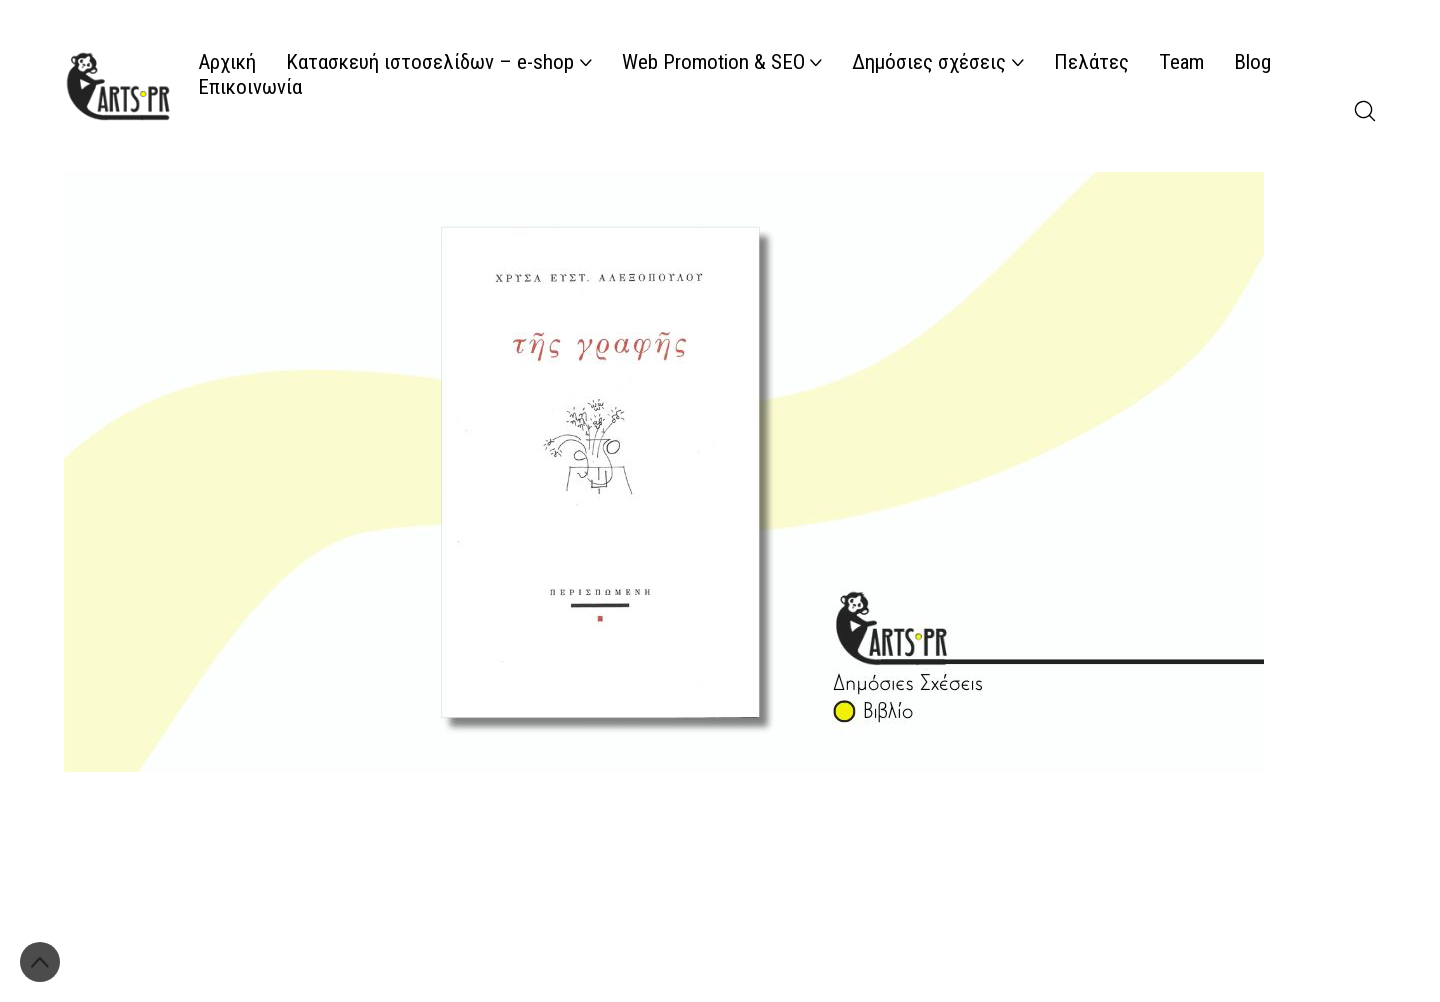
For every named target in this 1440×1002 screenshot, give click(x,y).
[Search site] (1365, 111)
